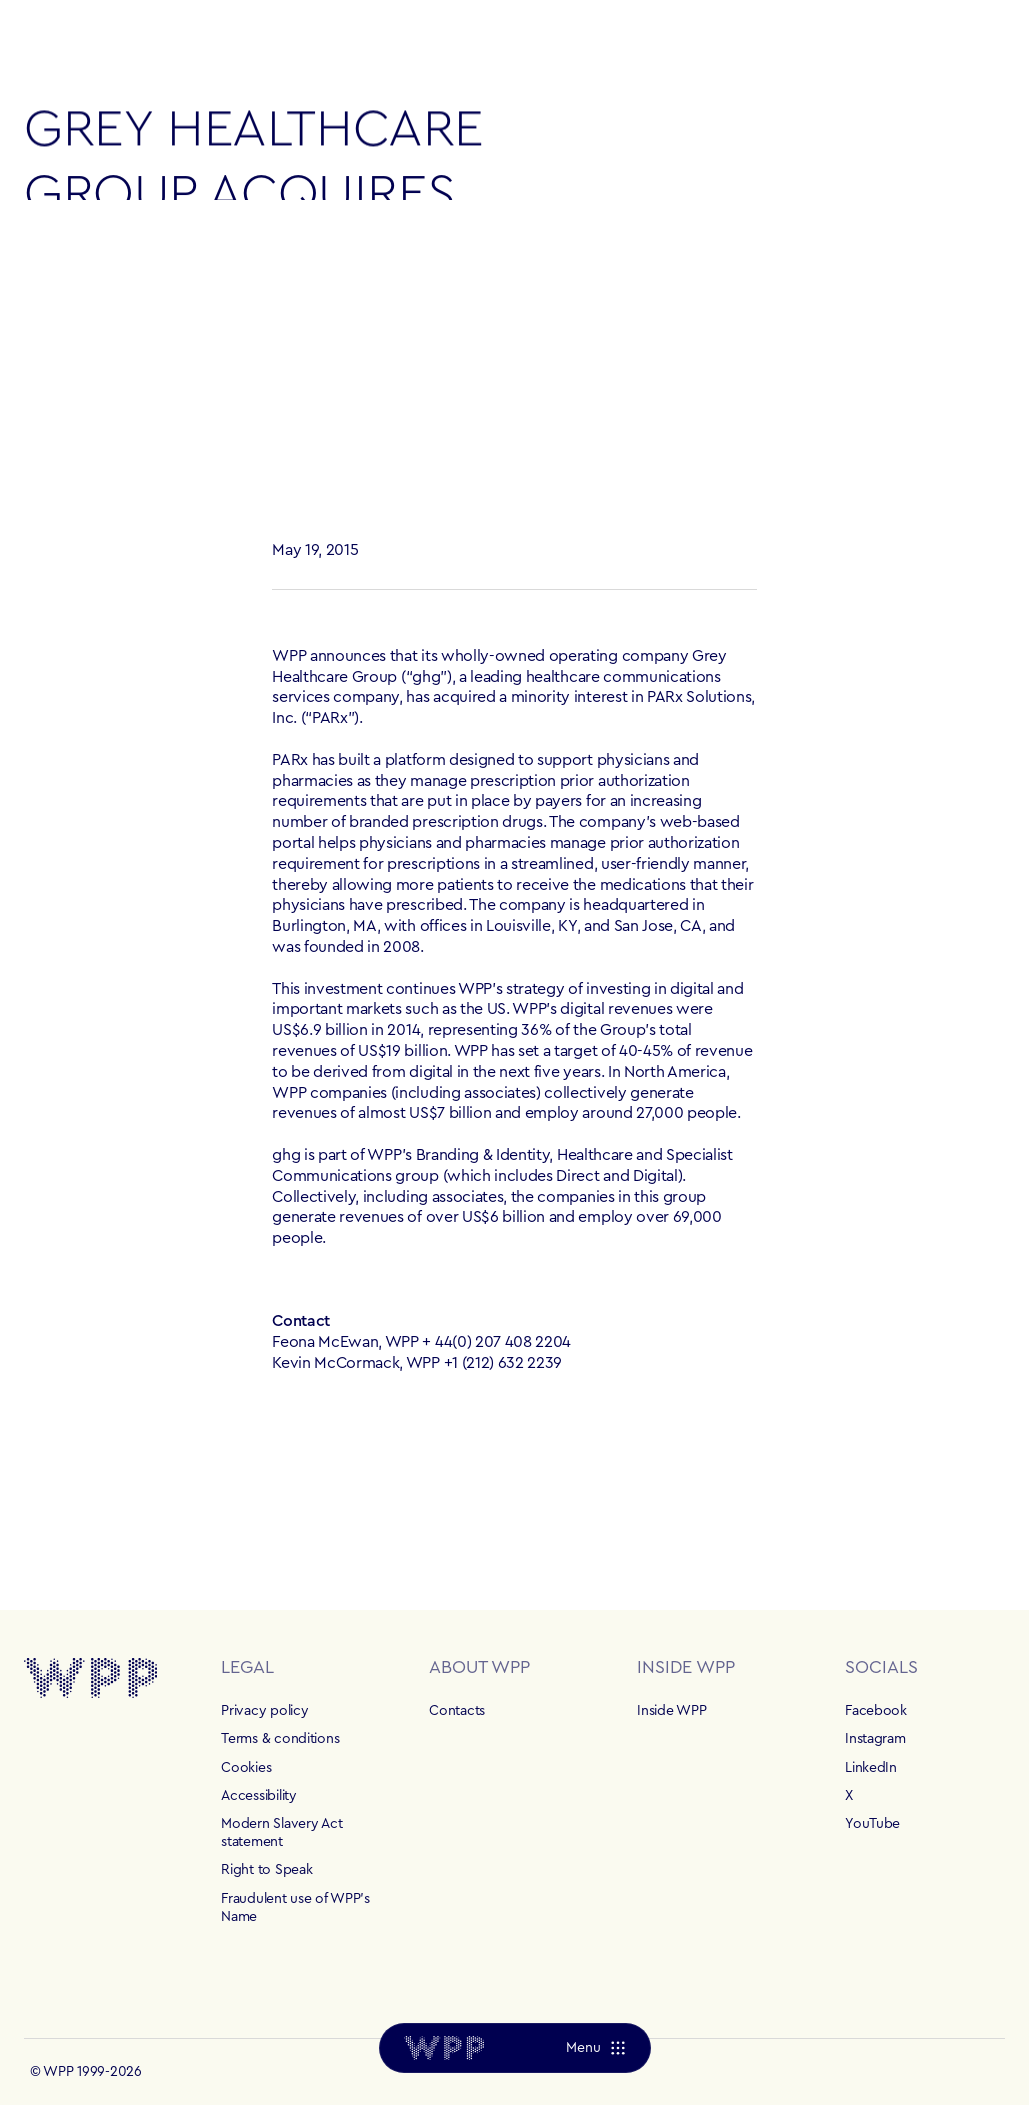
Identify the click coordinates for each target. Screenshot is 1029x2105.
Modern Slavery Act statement (281, 1833)
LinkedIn (871, 1768)
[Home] (444, 2048)
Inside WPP (671, 1711)
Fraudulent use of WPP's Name (295, 1908)
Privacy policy (264, 1711)
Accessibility (258, 1796)
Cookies (246, 1768)
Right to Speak (266, 1870)
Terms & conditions (280, 1739)
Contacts (457, 1711)
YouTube (872, 1824)
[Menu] (594, 2048)
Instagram (875, 1739)
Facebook (876, 1711)
